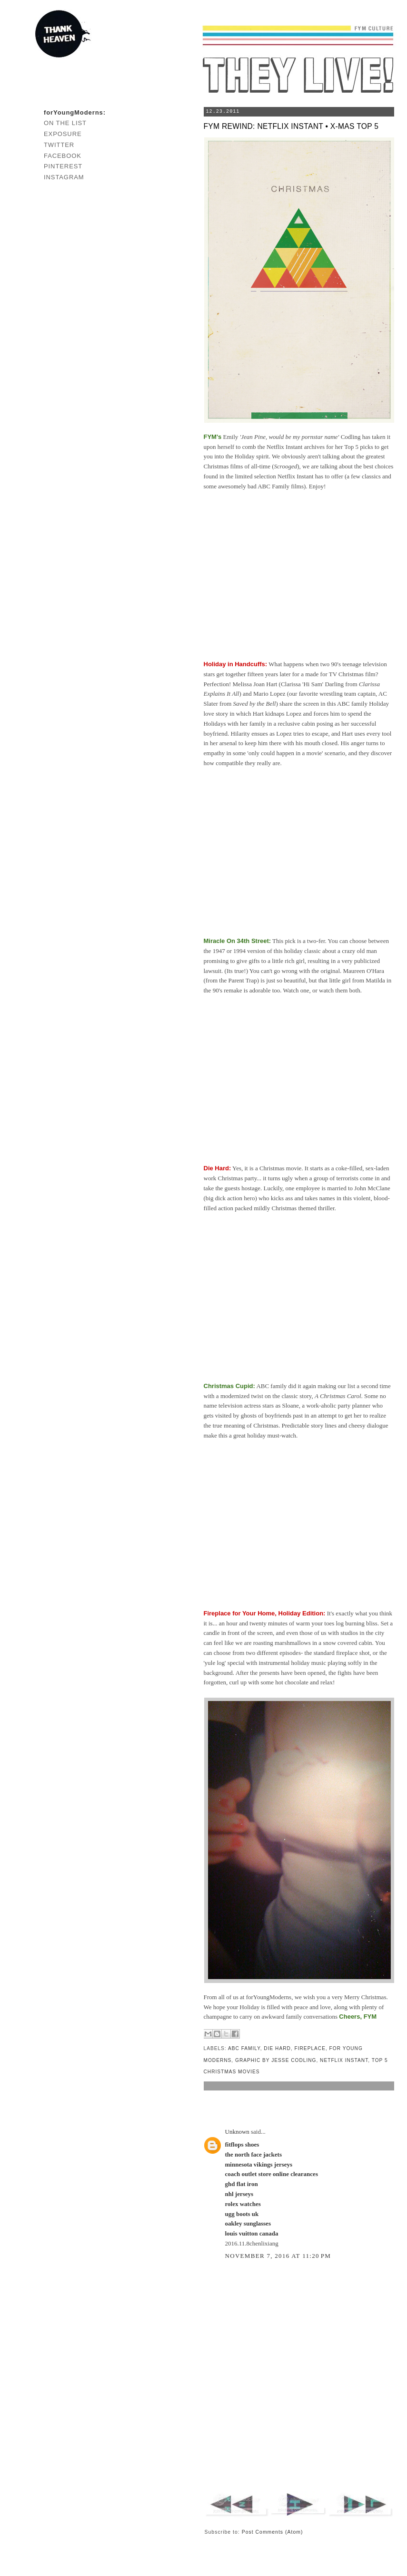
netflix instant (344, 2060)
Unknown (237, 2131)
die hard (277, 2048)
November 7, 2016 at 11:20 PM (278, 2255)
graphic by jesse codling (275, 2060)
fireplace (310, 2048)
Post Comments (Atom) (272, 2532)
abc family (244, 2048)
